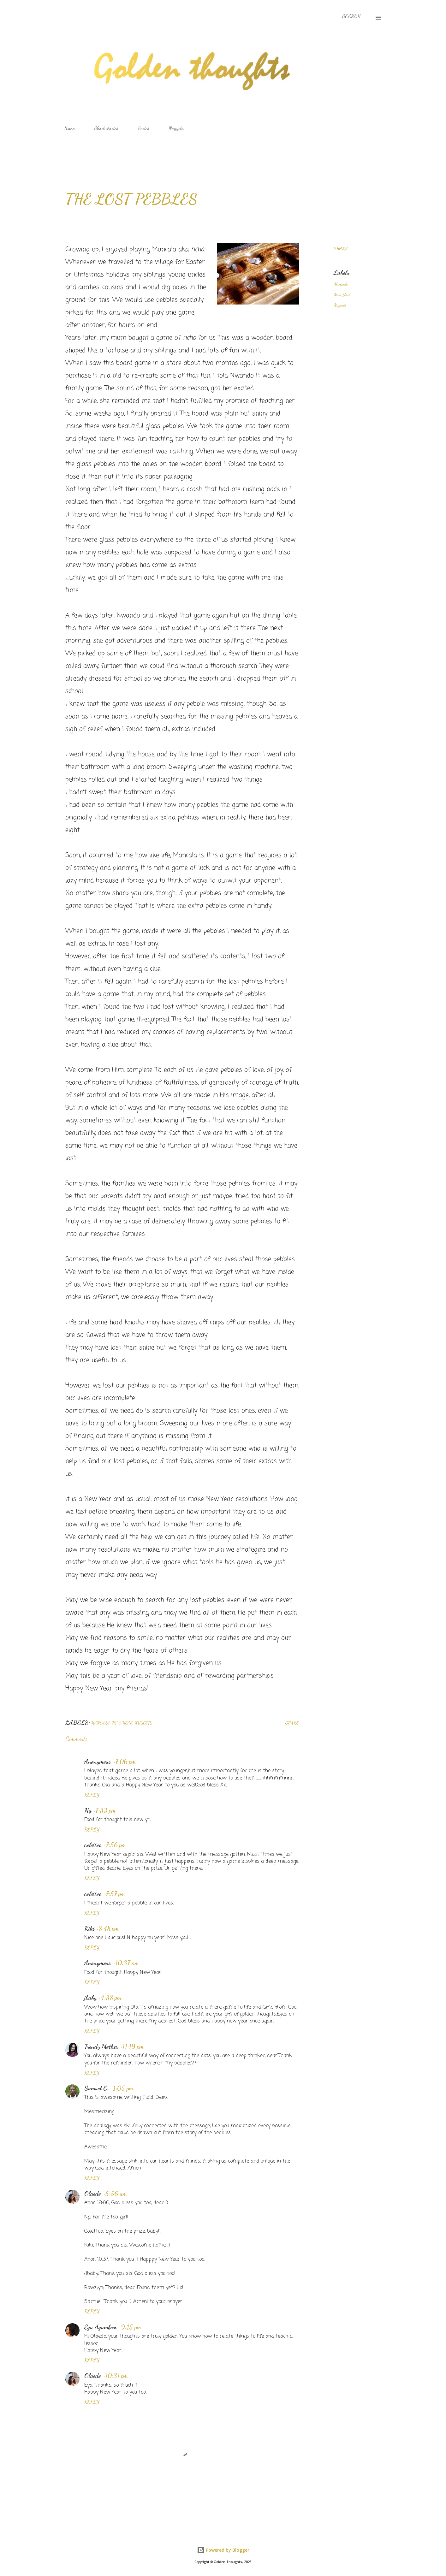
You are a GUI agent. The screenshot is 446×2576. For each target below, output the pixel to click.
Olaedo (92, 2193)
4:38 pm (111, 1997)
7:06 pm (125, 1761)
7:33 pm (105, 1810)
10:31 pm (116, 2375)
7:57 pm (115, 1894)
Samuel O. (96, 2088)
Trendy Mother (101, 2046)
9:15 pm (131, 2327)
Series (143, 128)
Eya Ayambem (100, 2327)
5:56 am (116, 2193)
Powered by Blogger (223, 2550)
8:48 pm (108, 1928)
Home (69, 128)
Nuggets (176, 128)
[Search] (351, 16)
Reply (91, 1795)
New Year (342, 294)
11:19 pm (133, 2046)
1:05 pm (123, 2088)
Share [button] (341, 248)
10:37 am (127, 1963)
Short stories (106, 128)
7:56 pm (116, 1845)
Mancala (341, 284)
